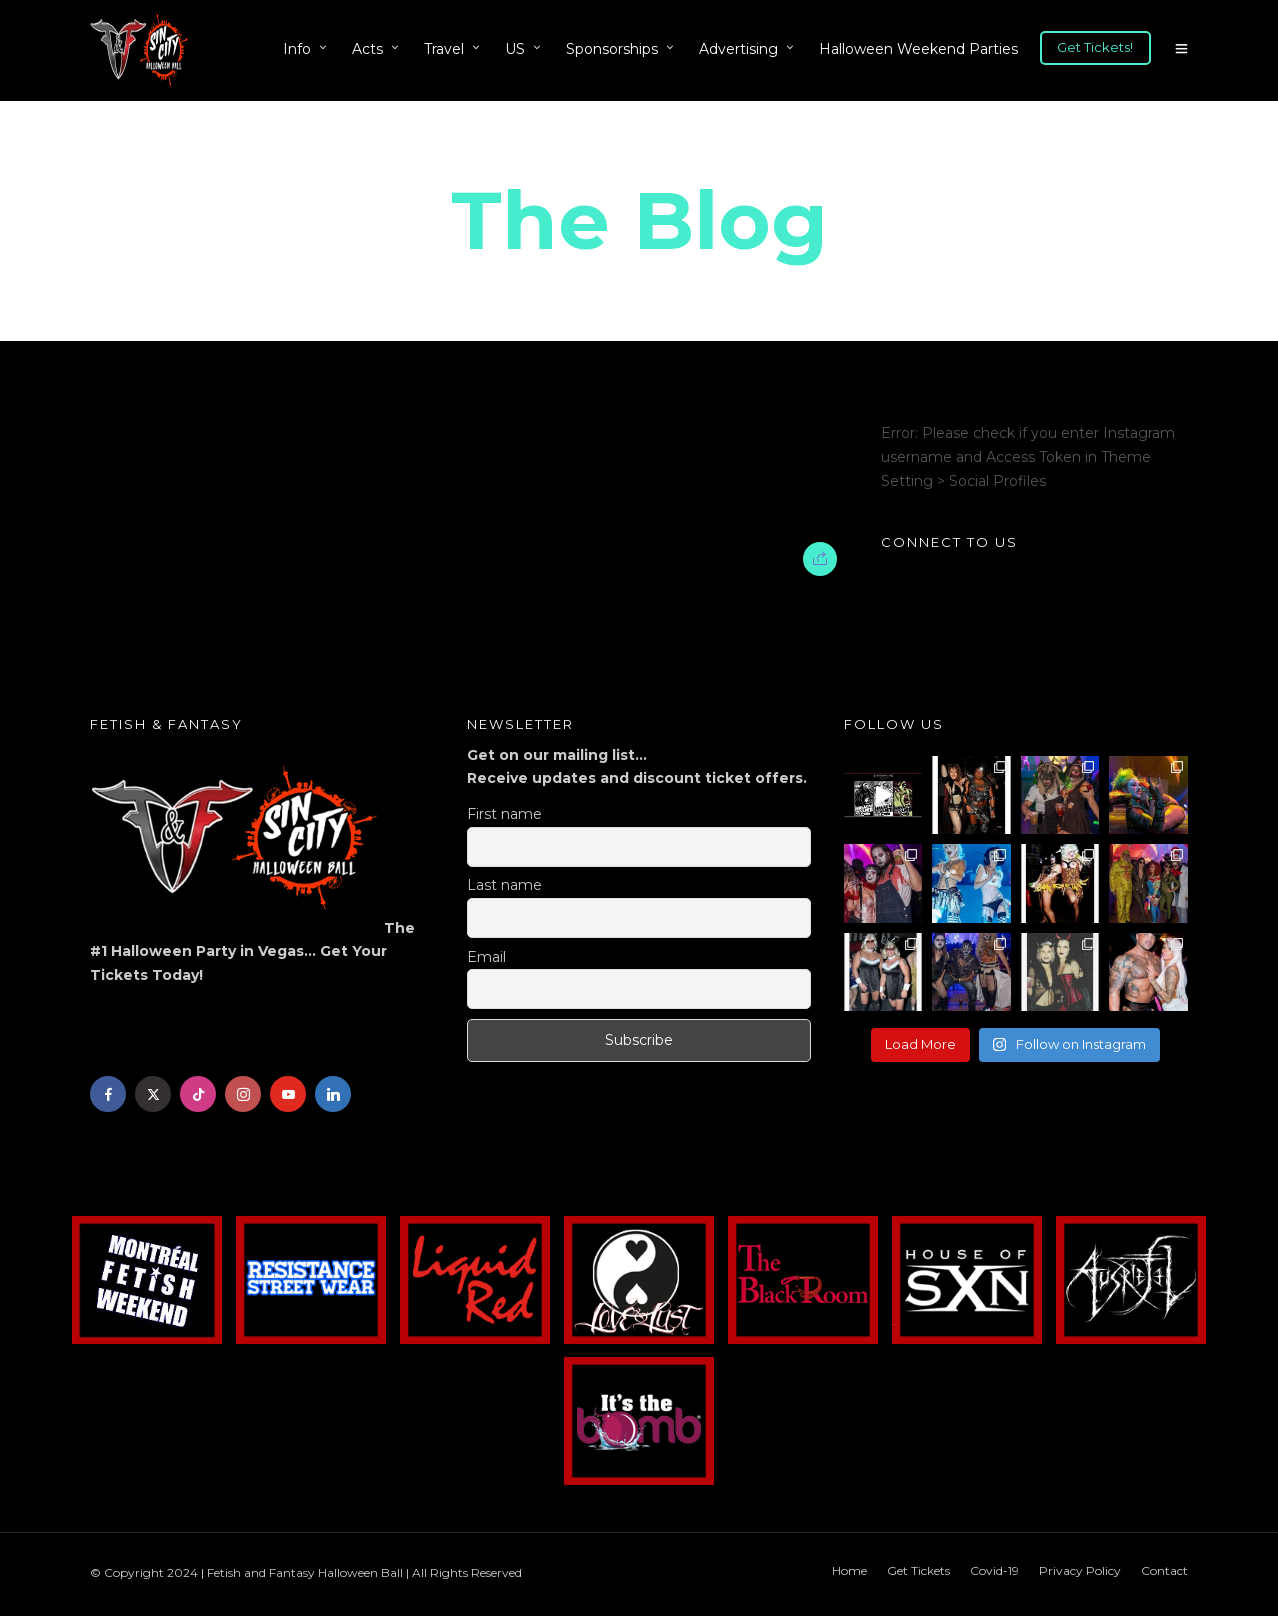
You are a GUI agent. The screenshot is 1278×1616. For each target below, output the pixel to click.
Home (849, 1570)
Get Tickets (918, 1570)
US (515, 49)
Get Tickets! (1095, 47)
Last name (504, 885)
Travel (444, 49)
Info (297, 49)
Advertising (738, 49)
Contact (1164, 1570)
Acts (367, 49)
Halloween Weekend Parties (918, 49)
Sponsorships (612, 49)
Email (486, 957)
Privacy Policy (1080, 1570)
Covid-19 (994, 1570)
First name (504, 814)
